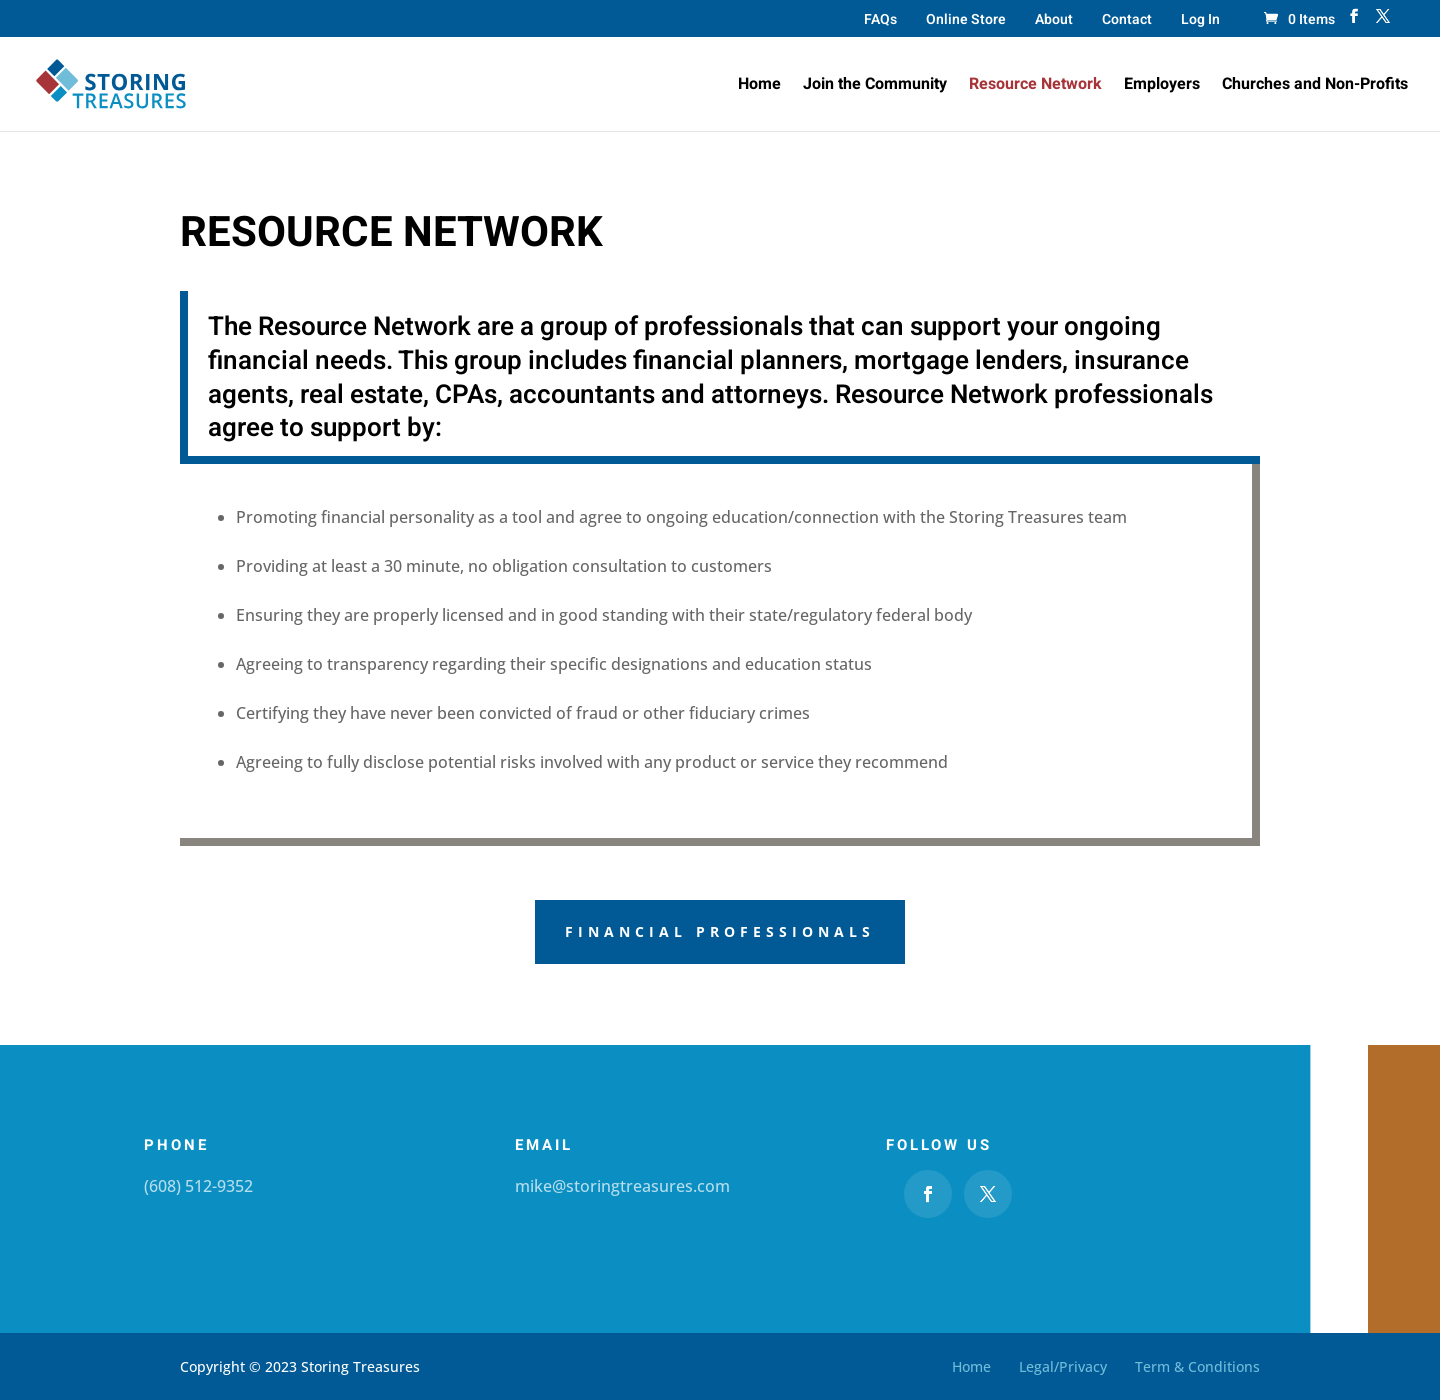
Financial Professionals (720, 931)
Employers (1162, 86)
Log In (1200, 21)
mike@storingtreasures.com (622, 1186)
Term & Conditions (1197, 1366)
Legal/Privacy (1063, 1366)
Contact (1127, 21)
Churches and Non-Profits (1315, 86)
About (1054, 21)
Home (759, 86)
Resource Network (1035, 86)
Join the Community (875, 86)
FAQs (880, 21)
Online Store (966, 21)
